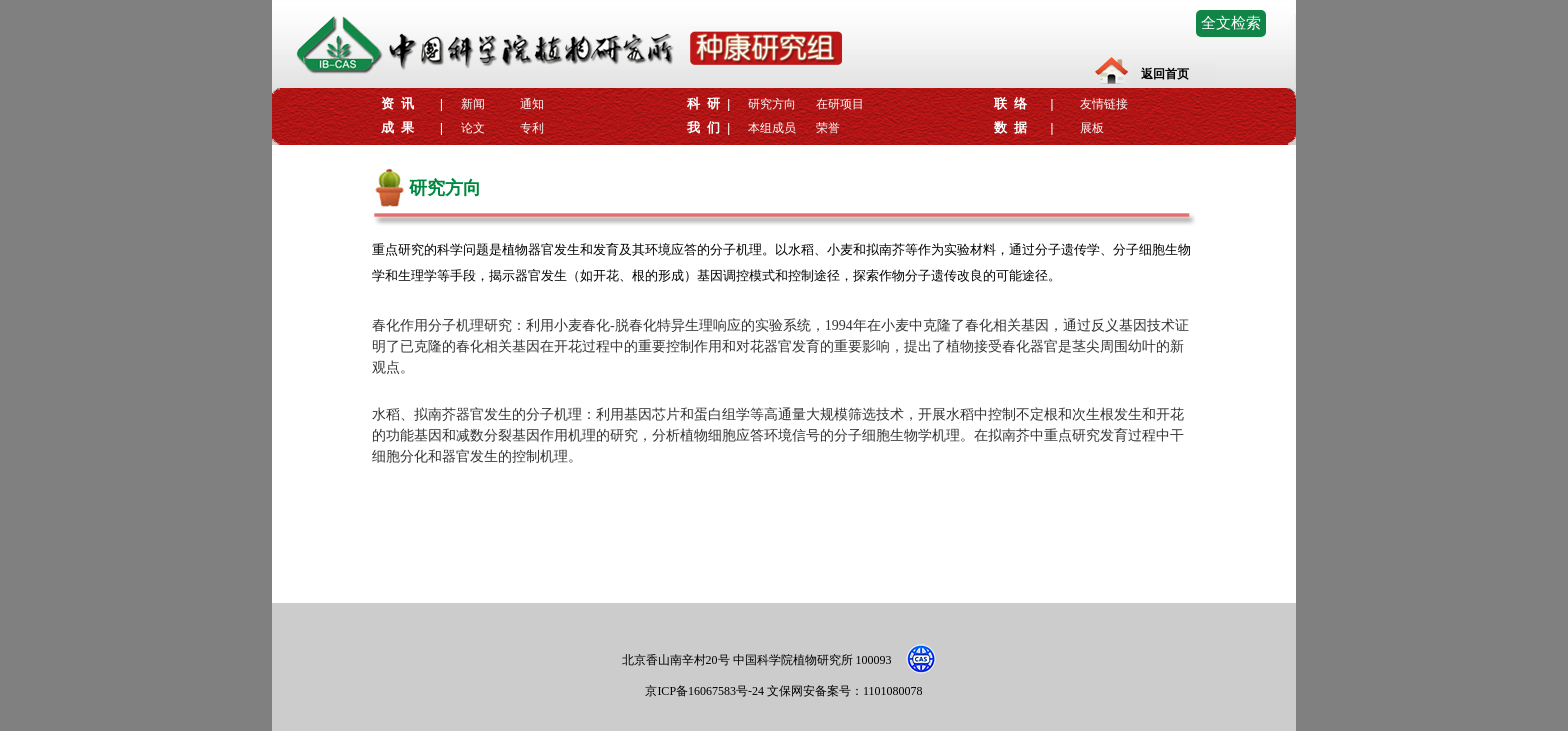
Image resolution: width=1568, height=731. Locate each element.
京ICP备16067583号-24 (706, 691)
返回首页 (1165, 74)
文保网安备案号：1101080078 (845, 691)
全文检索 (1231, 23)
